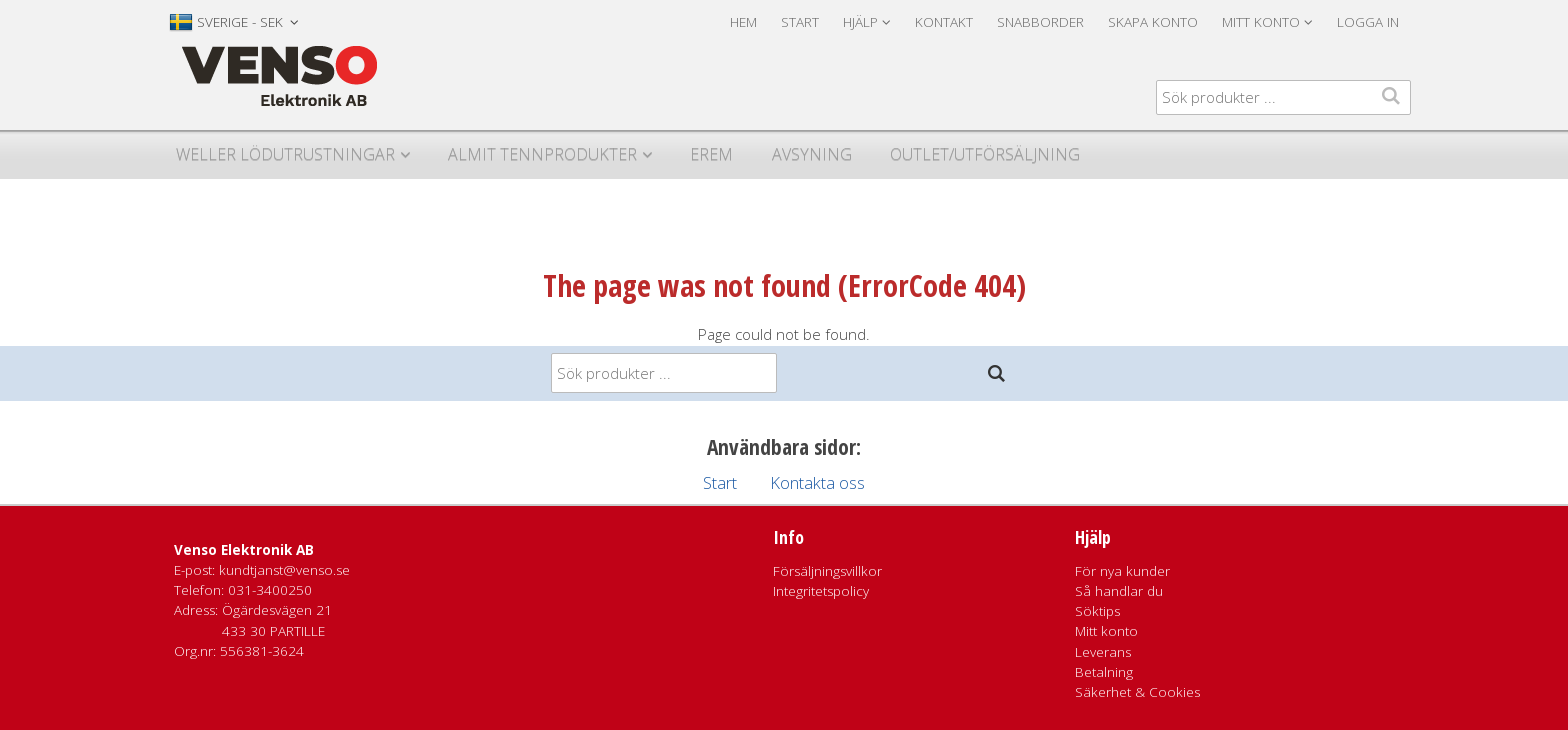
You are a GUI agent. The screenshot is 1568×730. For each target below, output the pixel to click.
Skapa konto (1153, 22)
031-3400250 (270, 590)
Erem (711, 154)
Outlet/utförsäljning (985, 154)
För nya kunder (1122, 571)
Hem (743, 22)
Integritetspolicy (821, 591)
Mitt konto (1106, 631)
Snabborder (1040, 22)
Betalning (1104, 672)
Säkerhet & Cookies (1137, 692)
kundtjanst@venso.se (284, 570)
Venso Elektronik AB (244, 550)
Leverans (1103, 652)
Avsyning (812, 154)
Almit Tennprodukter (542, 154)
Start (800, 22)
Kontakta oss (817, 482)
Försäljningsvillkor (827, 571)
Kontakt (944, 22)
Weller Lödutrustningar (285, 154)
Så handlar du (1119, 591)
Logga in (1368, 22)
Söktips (1097, 611)
